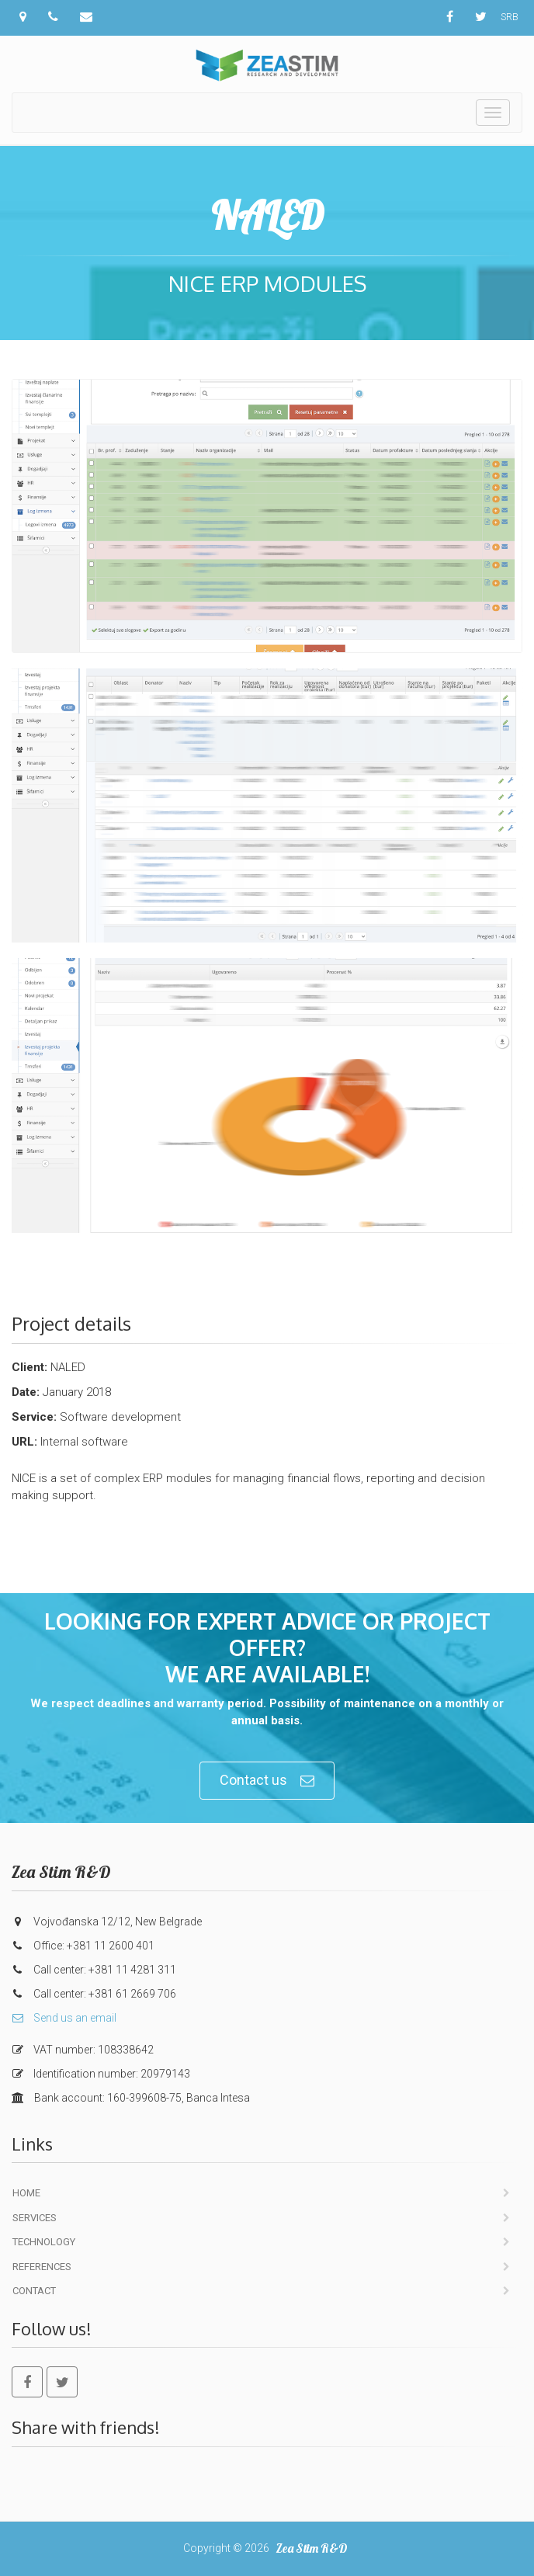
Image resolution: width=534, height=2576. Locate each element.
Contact (34, 2291)
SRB (509, 17)
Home (26, 2193)
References (41, 2266)
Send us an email (64, 2018)
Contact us (267, 1780)
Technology (43, 2242)
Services (34, 2218)
